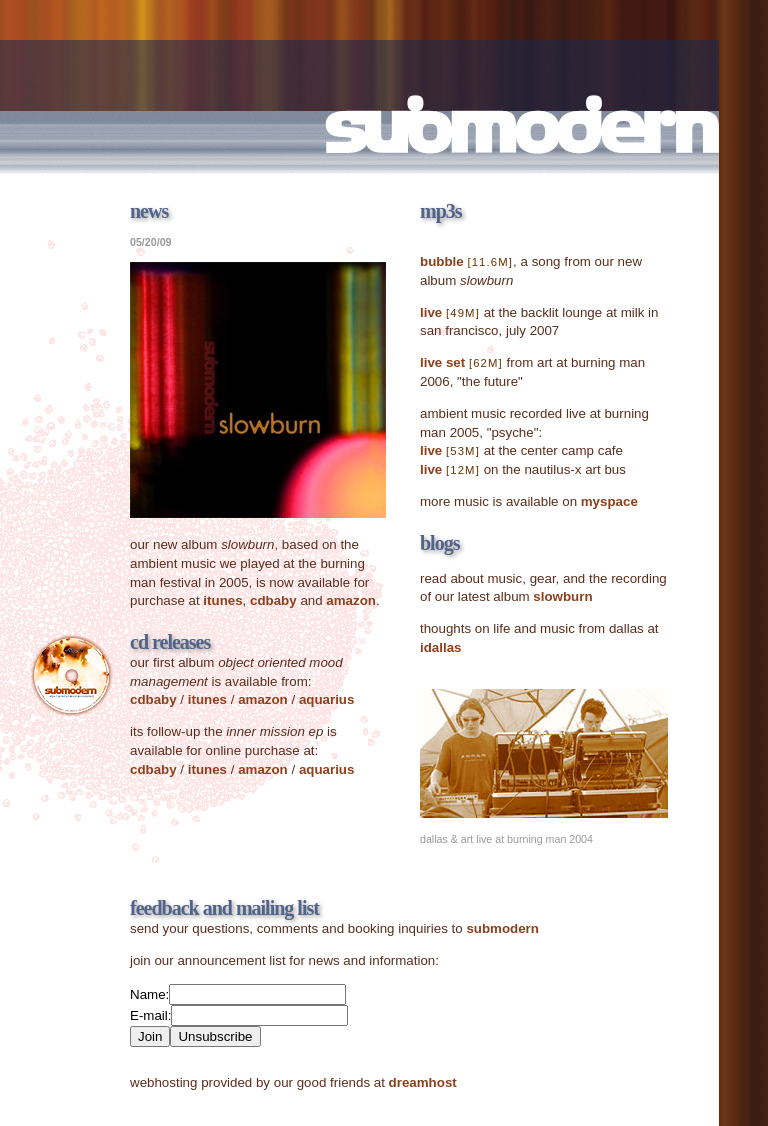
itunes (222, 600)
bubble (442, 261)
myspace (609, 501)
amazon (351, 600)
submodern (502, 928)
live (431, 312)
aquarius (327, 699)
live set (442, 362)
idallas (441, 647)
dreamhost (423, 1082)
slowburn (562, 596)
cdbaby (273, 600)
